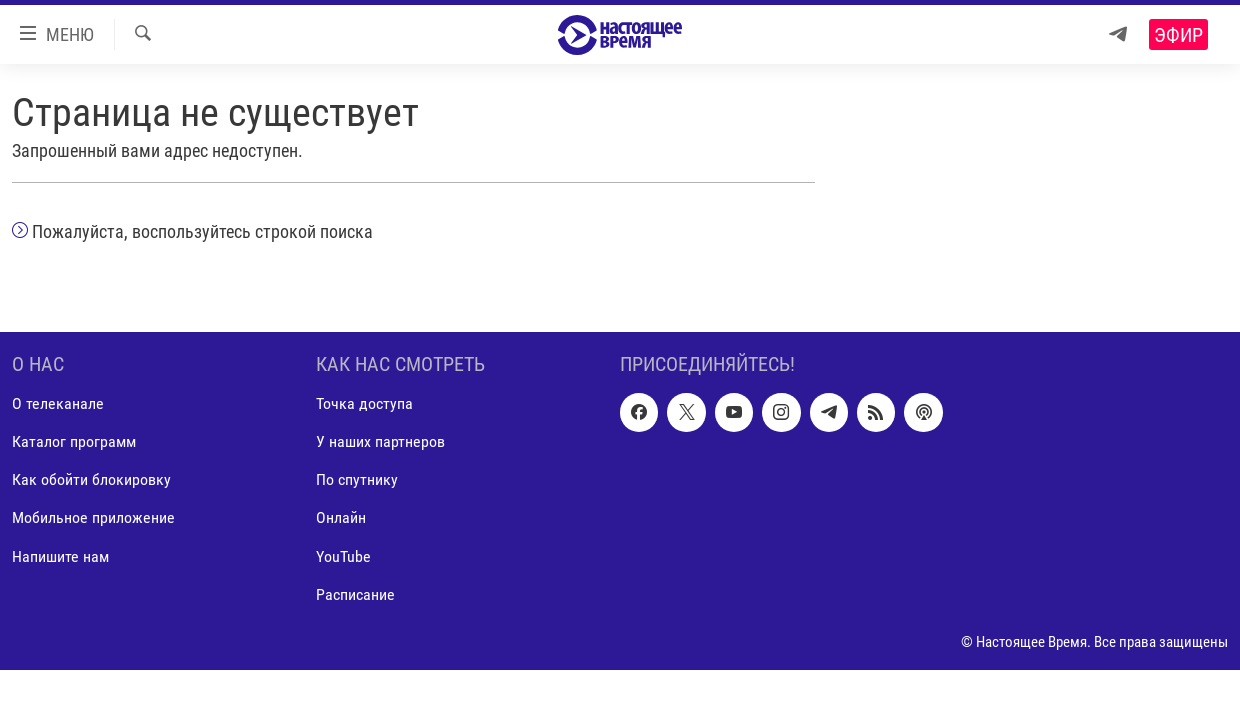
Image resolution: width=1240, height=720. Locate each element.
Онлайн (341, 517)
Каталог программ (74, 441)
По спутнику (357, 479)
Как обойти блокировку (91, 479)
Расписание (355, 593)
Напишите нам (60, 555)
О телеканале (58, 403)
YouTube (343, 555)
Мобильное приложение (93, 517)
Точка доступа (364, 403)
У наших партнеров (380, 441)
